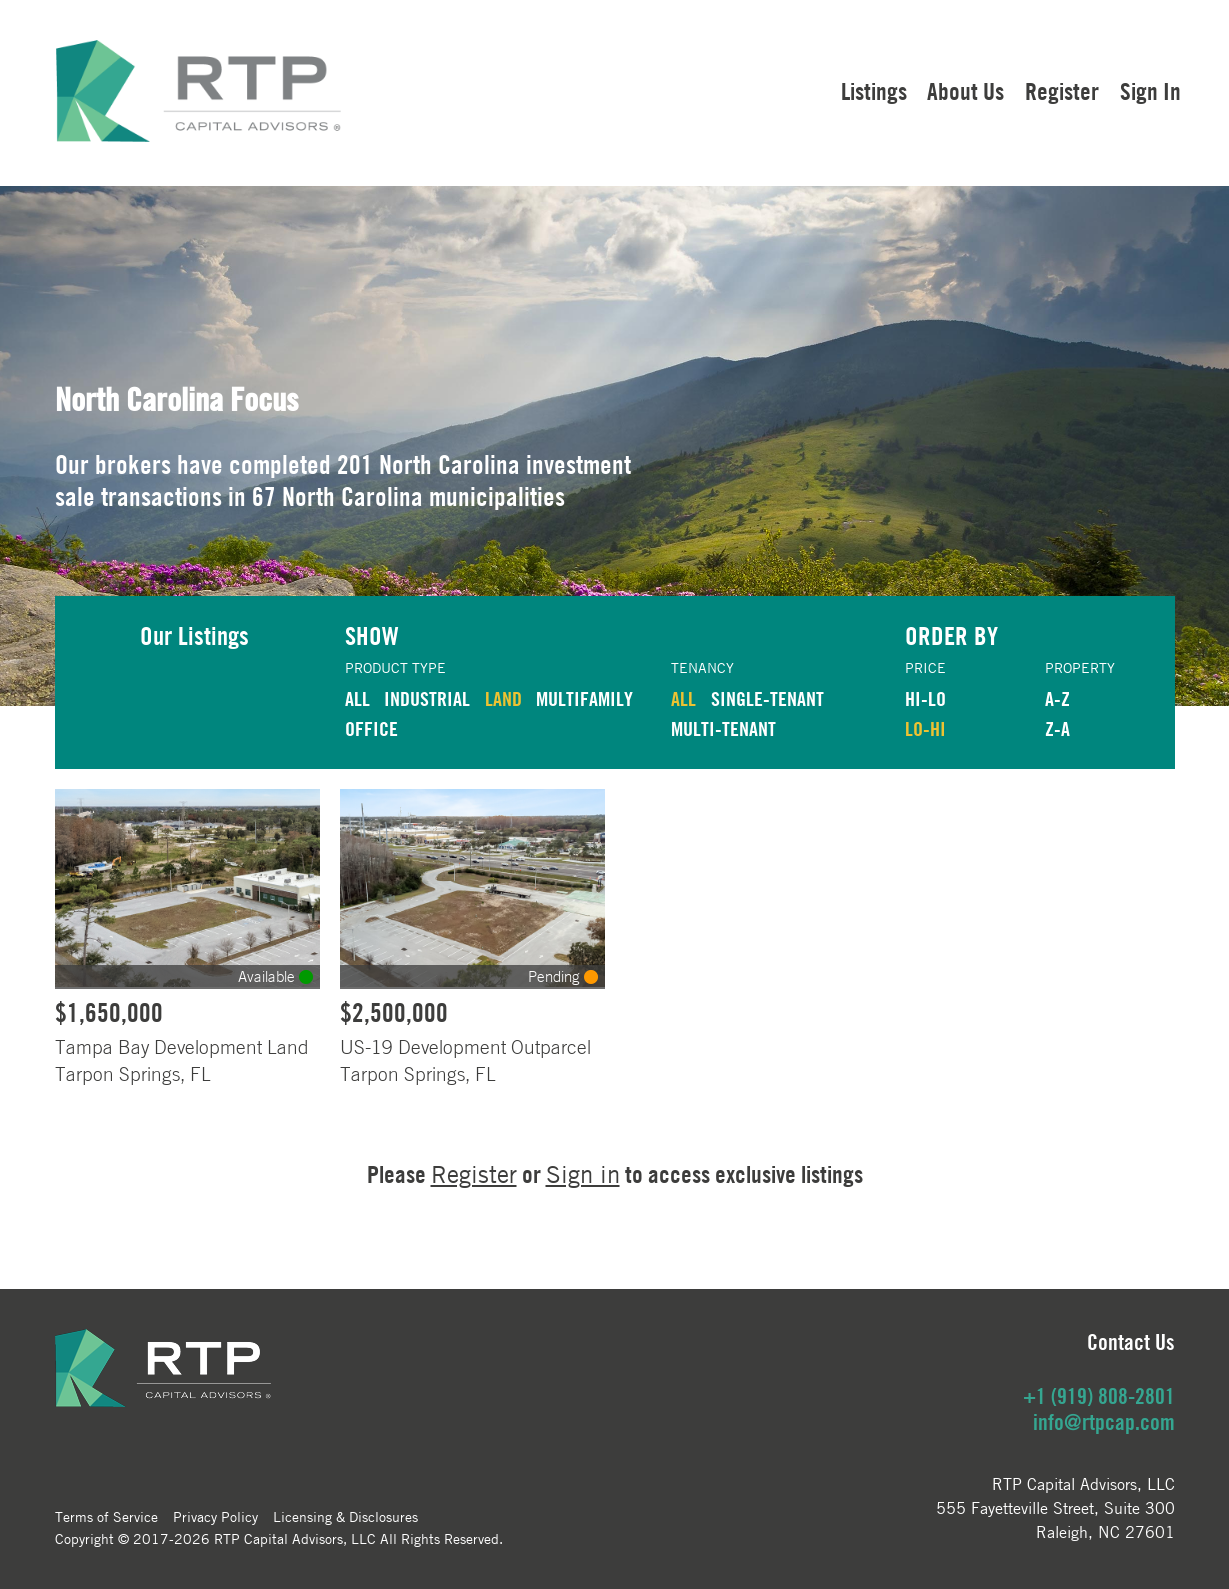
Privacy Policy (215, 1516)
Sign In (1150, 91)
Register (1062, 91)
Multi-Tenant (723, 728)
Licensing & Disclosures (345, 1516)
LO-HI (925, 728)
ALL (357, 698)
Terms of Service (106, 1516)
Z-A (1057, 728)
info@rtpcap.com (1104, 1422)
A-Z (1057, 698)
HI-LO (925, 698)
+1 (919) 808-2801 (1099, 1396)
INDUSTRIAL (427, 698)
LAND (503, 698)
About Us (965, 91)
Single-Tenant (767, 698)
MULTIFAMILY (584, 698)
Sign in (583, 1174)
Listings (874, 91)
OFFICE (371, 728)
